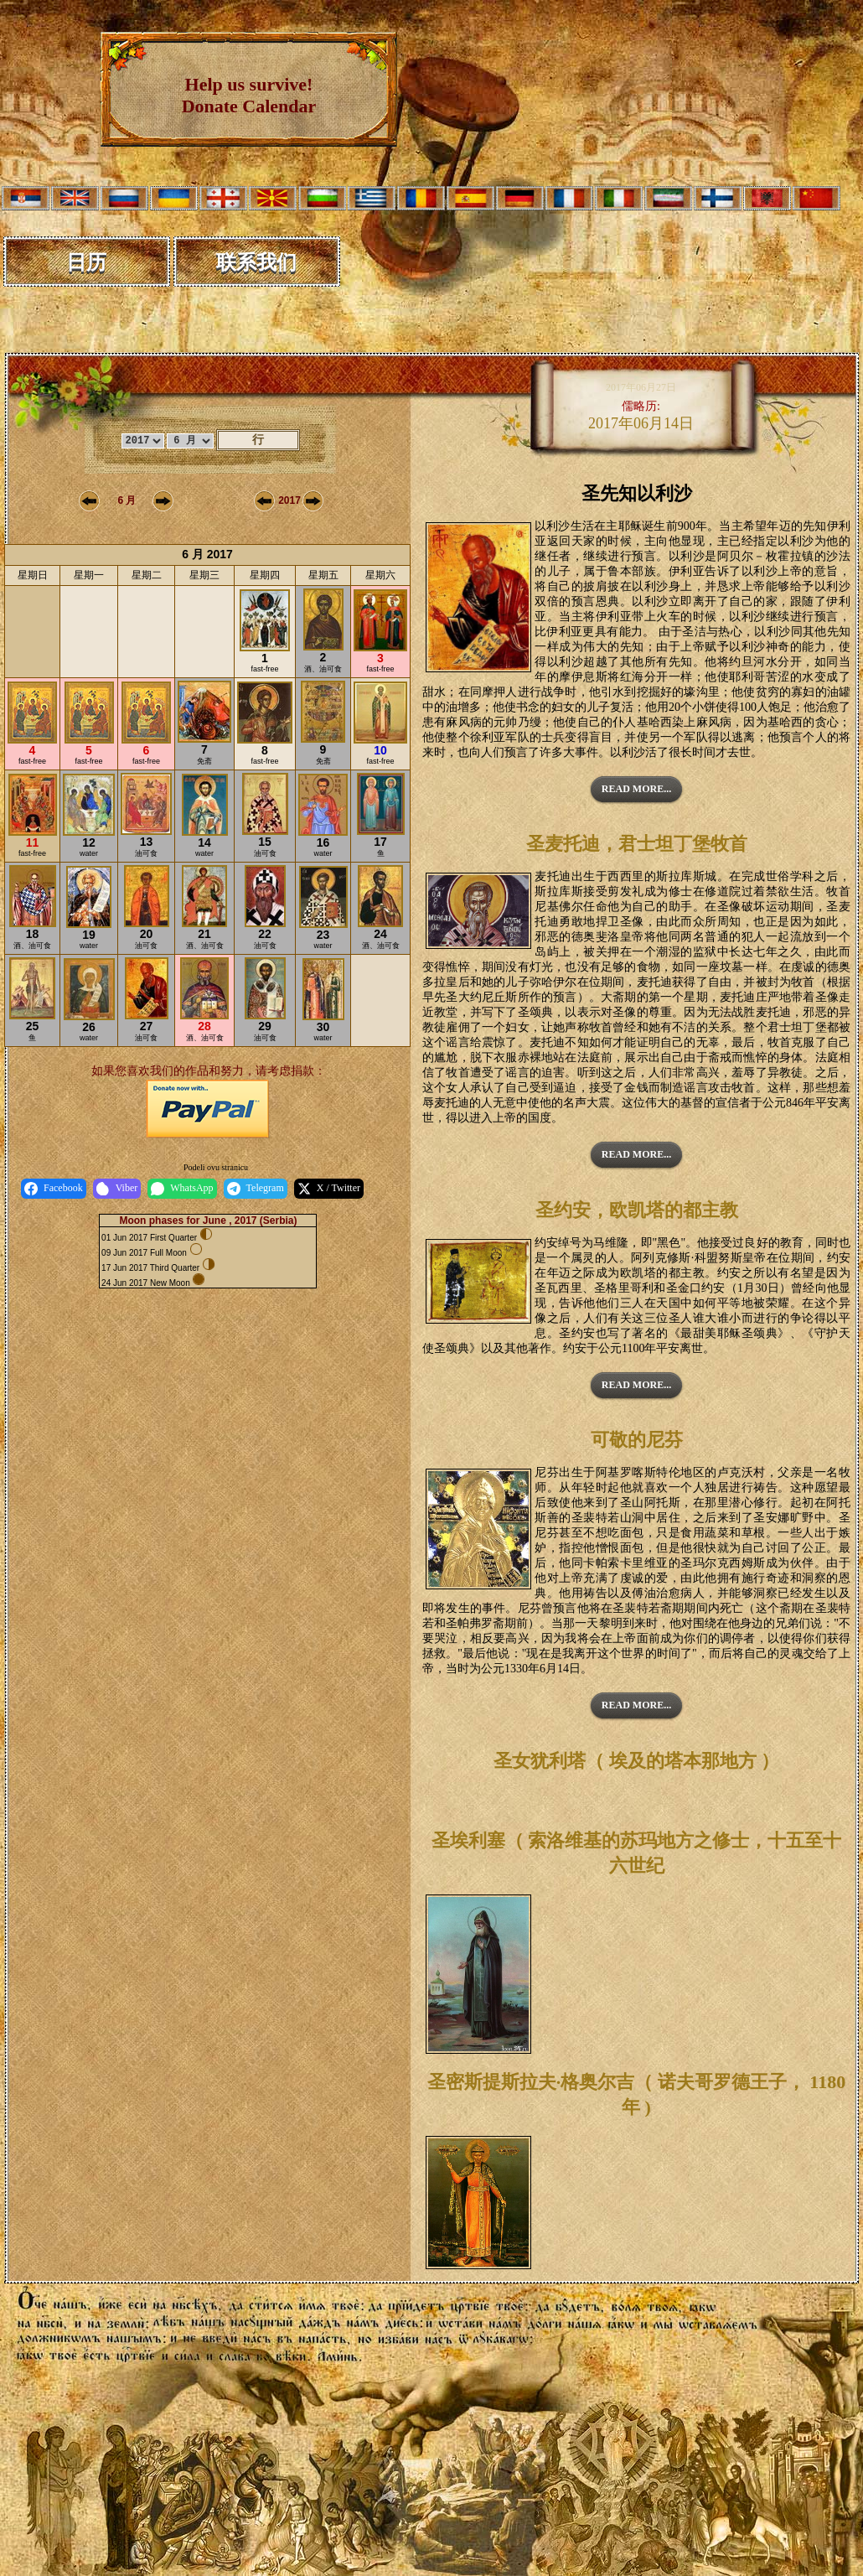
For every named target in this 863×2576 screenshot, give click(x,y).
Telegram (255, 1188)
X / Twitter (328, 1188)
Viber (117, 1188)
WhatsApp (182, 1188)
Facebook (53, 1188)
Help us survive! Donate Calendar (249, 95)
